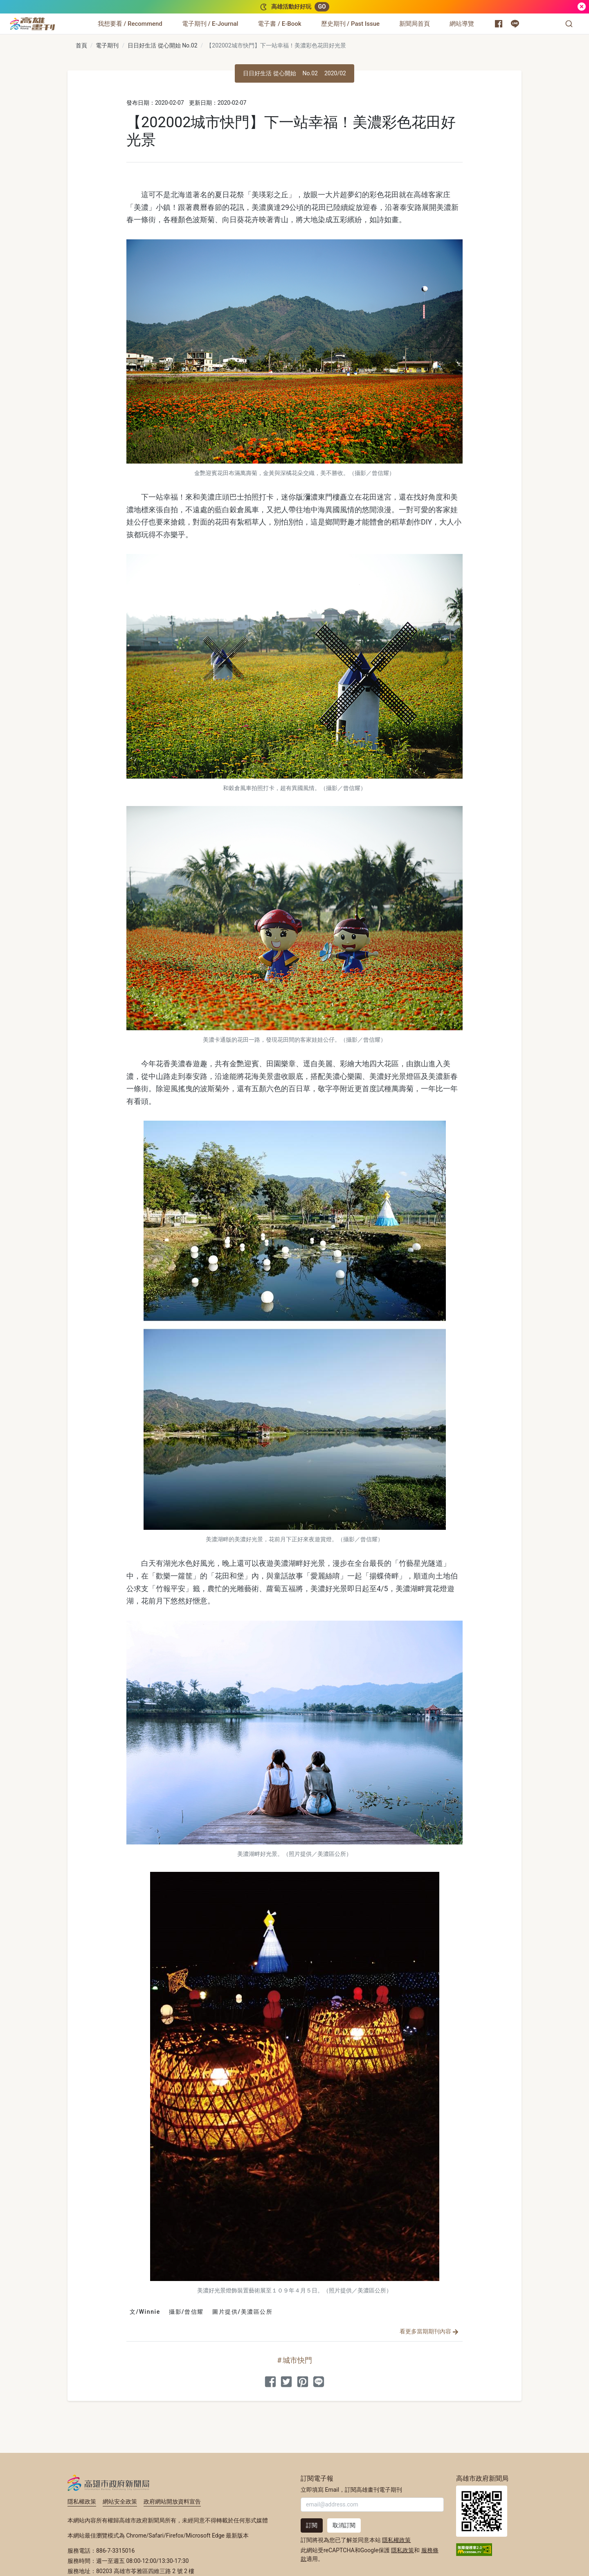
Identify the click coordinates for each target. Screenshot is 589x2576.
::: (57, 19)
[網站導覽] (461, 24)
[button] (569, 24)
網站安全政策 (120, 2501)
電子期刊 (107, 45)
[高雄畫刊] (32, 24)
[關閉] (581, 7)
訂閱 (311, 2525)
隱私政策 (402, 2550)
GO (322, 6)
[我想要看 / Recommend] (130, 24)
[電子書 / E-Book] (279, 24)
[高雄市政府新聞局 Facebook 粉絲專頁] (498, 24)
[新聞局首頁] (414, 24)
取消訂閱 (344, 2525)
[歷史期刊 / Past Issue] (350, 24)
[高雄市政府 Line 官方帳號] (515, 24)
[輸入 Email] (372, 2504)
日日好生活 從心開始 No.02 (162, 45)
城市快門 (297, 2360)
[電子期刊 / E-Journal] (210, 24)
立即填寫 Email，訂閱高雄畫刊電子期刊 (351, 2489)
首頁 (81, 45)
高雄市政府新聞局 (108, 2483)
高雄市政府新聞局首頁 (481, 2511)
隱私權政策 (81, 2501)
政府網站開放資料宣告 (172, 2501)
